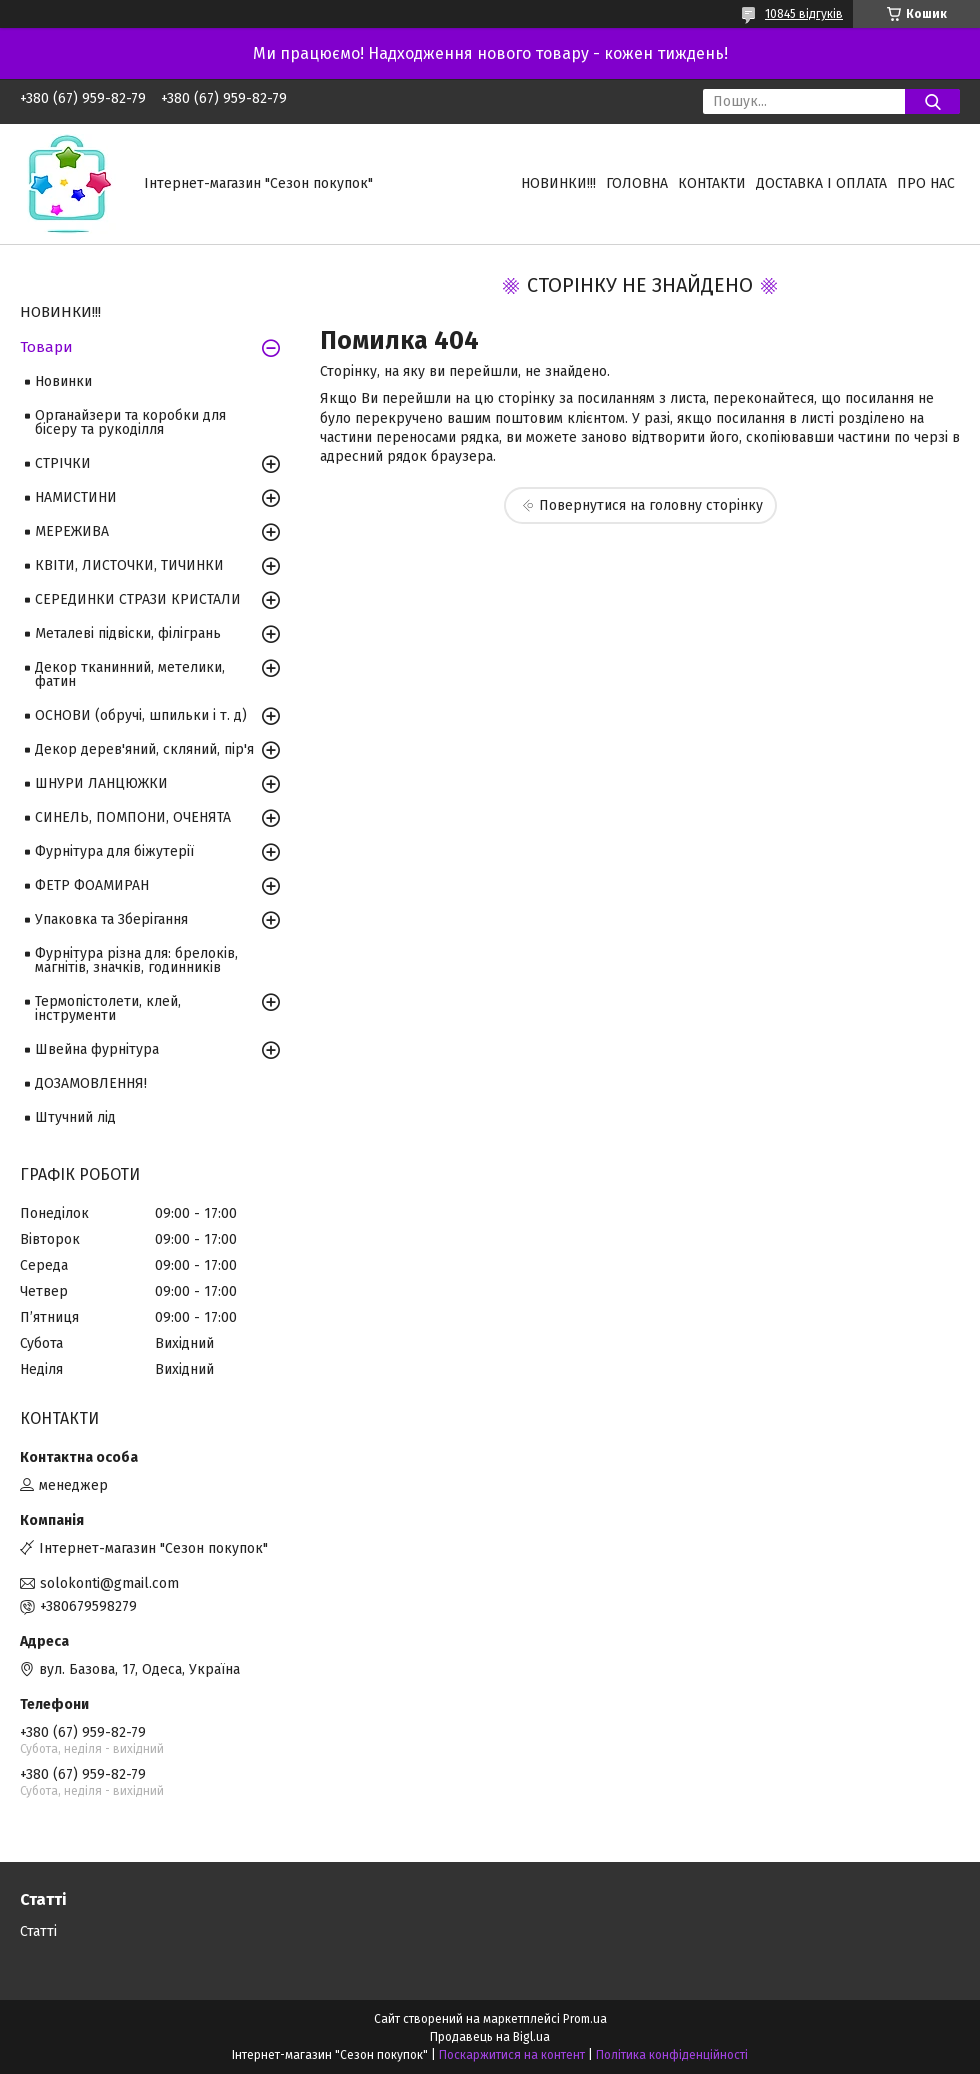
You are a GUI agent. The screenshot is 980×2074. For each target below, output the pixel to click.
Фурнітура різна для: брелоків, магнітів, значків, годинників (136, 960)
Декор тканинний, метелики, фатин (130, 674)
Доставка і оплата (821, 183)
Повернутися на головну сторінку (651, 505)
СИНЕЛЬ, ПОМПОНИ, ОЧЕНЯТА (133, 817)
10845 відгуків (804, 14)
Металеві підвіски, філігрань (128, 633)
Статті (38, 1931)
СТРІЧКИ (63, 463)
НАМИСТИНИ (76, 497)
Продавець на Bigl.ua (490, 2037)
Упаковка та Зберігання (111, 919)
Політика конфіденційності (672, 2055)
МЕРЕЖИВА (72, 531)
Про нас (926, 183)
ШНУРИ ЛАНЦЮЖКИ (101, 783)
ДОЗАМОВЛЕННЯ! (91, 1083)
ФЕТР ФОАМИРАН (92, 885)
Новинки (63, 381)
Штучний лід (75, 1117)
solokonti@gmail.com (109, 1583)
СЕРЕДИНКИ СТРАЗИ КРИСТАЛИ (138, 599)
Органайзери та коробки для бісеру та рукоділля (130, 422)
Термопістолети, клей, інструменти (108, 1008)
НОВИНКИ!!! (558, 183)
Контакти (712, 183)
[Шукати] (932, 101)
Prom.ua (585, 2019)
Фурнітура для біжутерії (114, 851)
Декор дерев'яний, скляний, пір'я (144, 749)
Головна (637, 183)
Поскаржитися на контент (512, 2055)
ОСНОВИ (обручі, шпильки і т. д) (141, 715)
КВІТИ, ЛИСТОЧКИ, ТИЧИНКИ (129, 565)
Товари (46, 347)
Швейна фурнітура (97, 1049)
